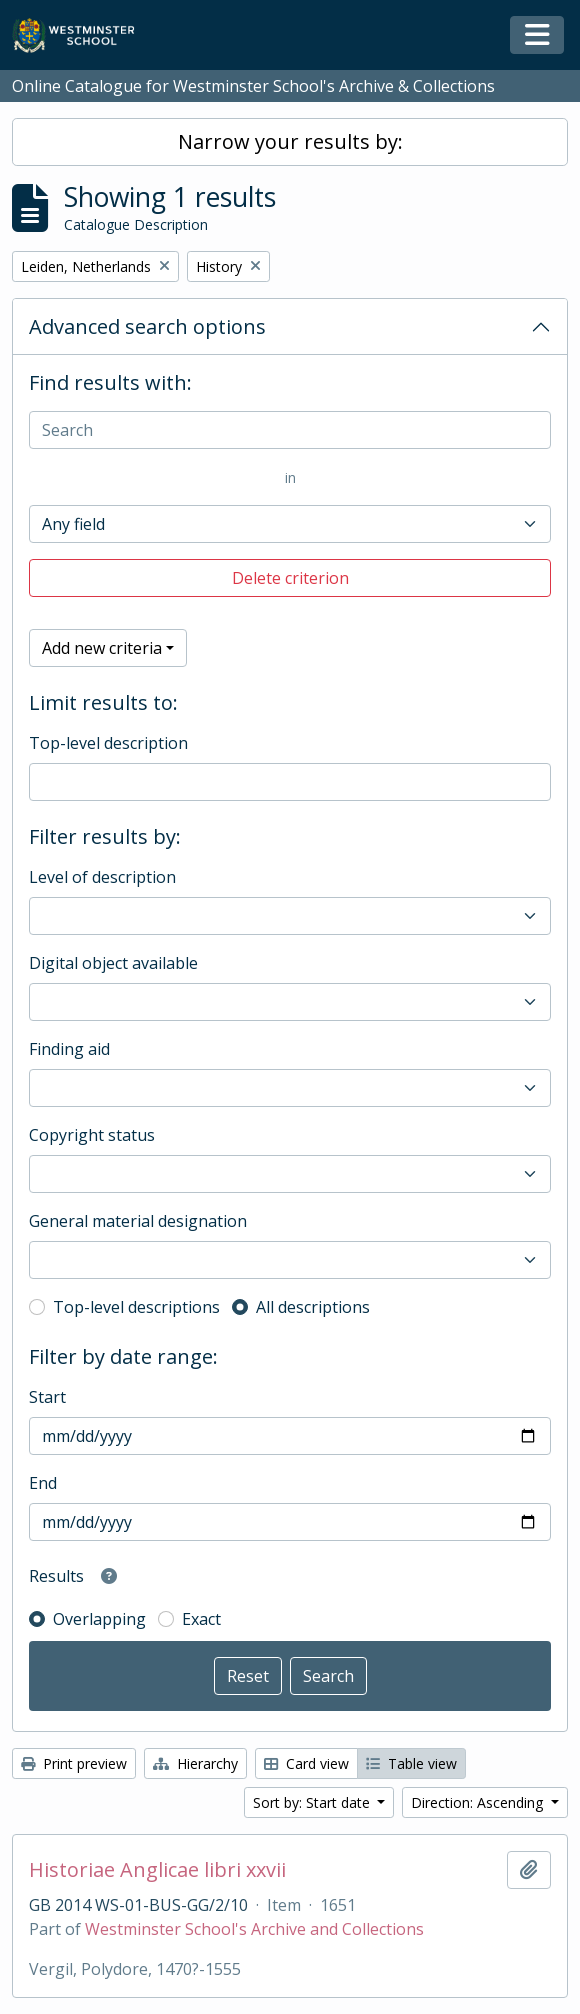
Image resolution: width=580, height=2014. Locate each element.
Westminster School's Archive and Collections (254, 1929)
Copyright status (92, 1135)
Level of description (102, 877)
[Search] (290, 430)
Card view (306, 1763)
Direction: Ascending (479, 1802)
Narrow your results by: (290, 141)
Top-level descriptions (136, 1307)
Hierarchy (195, 1763)
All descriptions (313, 1307)
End (43, 1483)
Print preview (74, 1763)
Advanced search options (147, 326)
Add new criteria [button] (102, 648)
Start (47, 1397)
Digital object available (113, 963)
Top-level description (108, 743)
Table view (411, 1763)
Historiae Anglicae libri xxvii (157, 1870)
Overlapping (99, 1619)
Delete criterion (290, 578)
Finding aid (69, 1049)
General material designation (138, 1221)
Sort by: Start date (313, 1802)
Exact (201, 1619)
